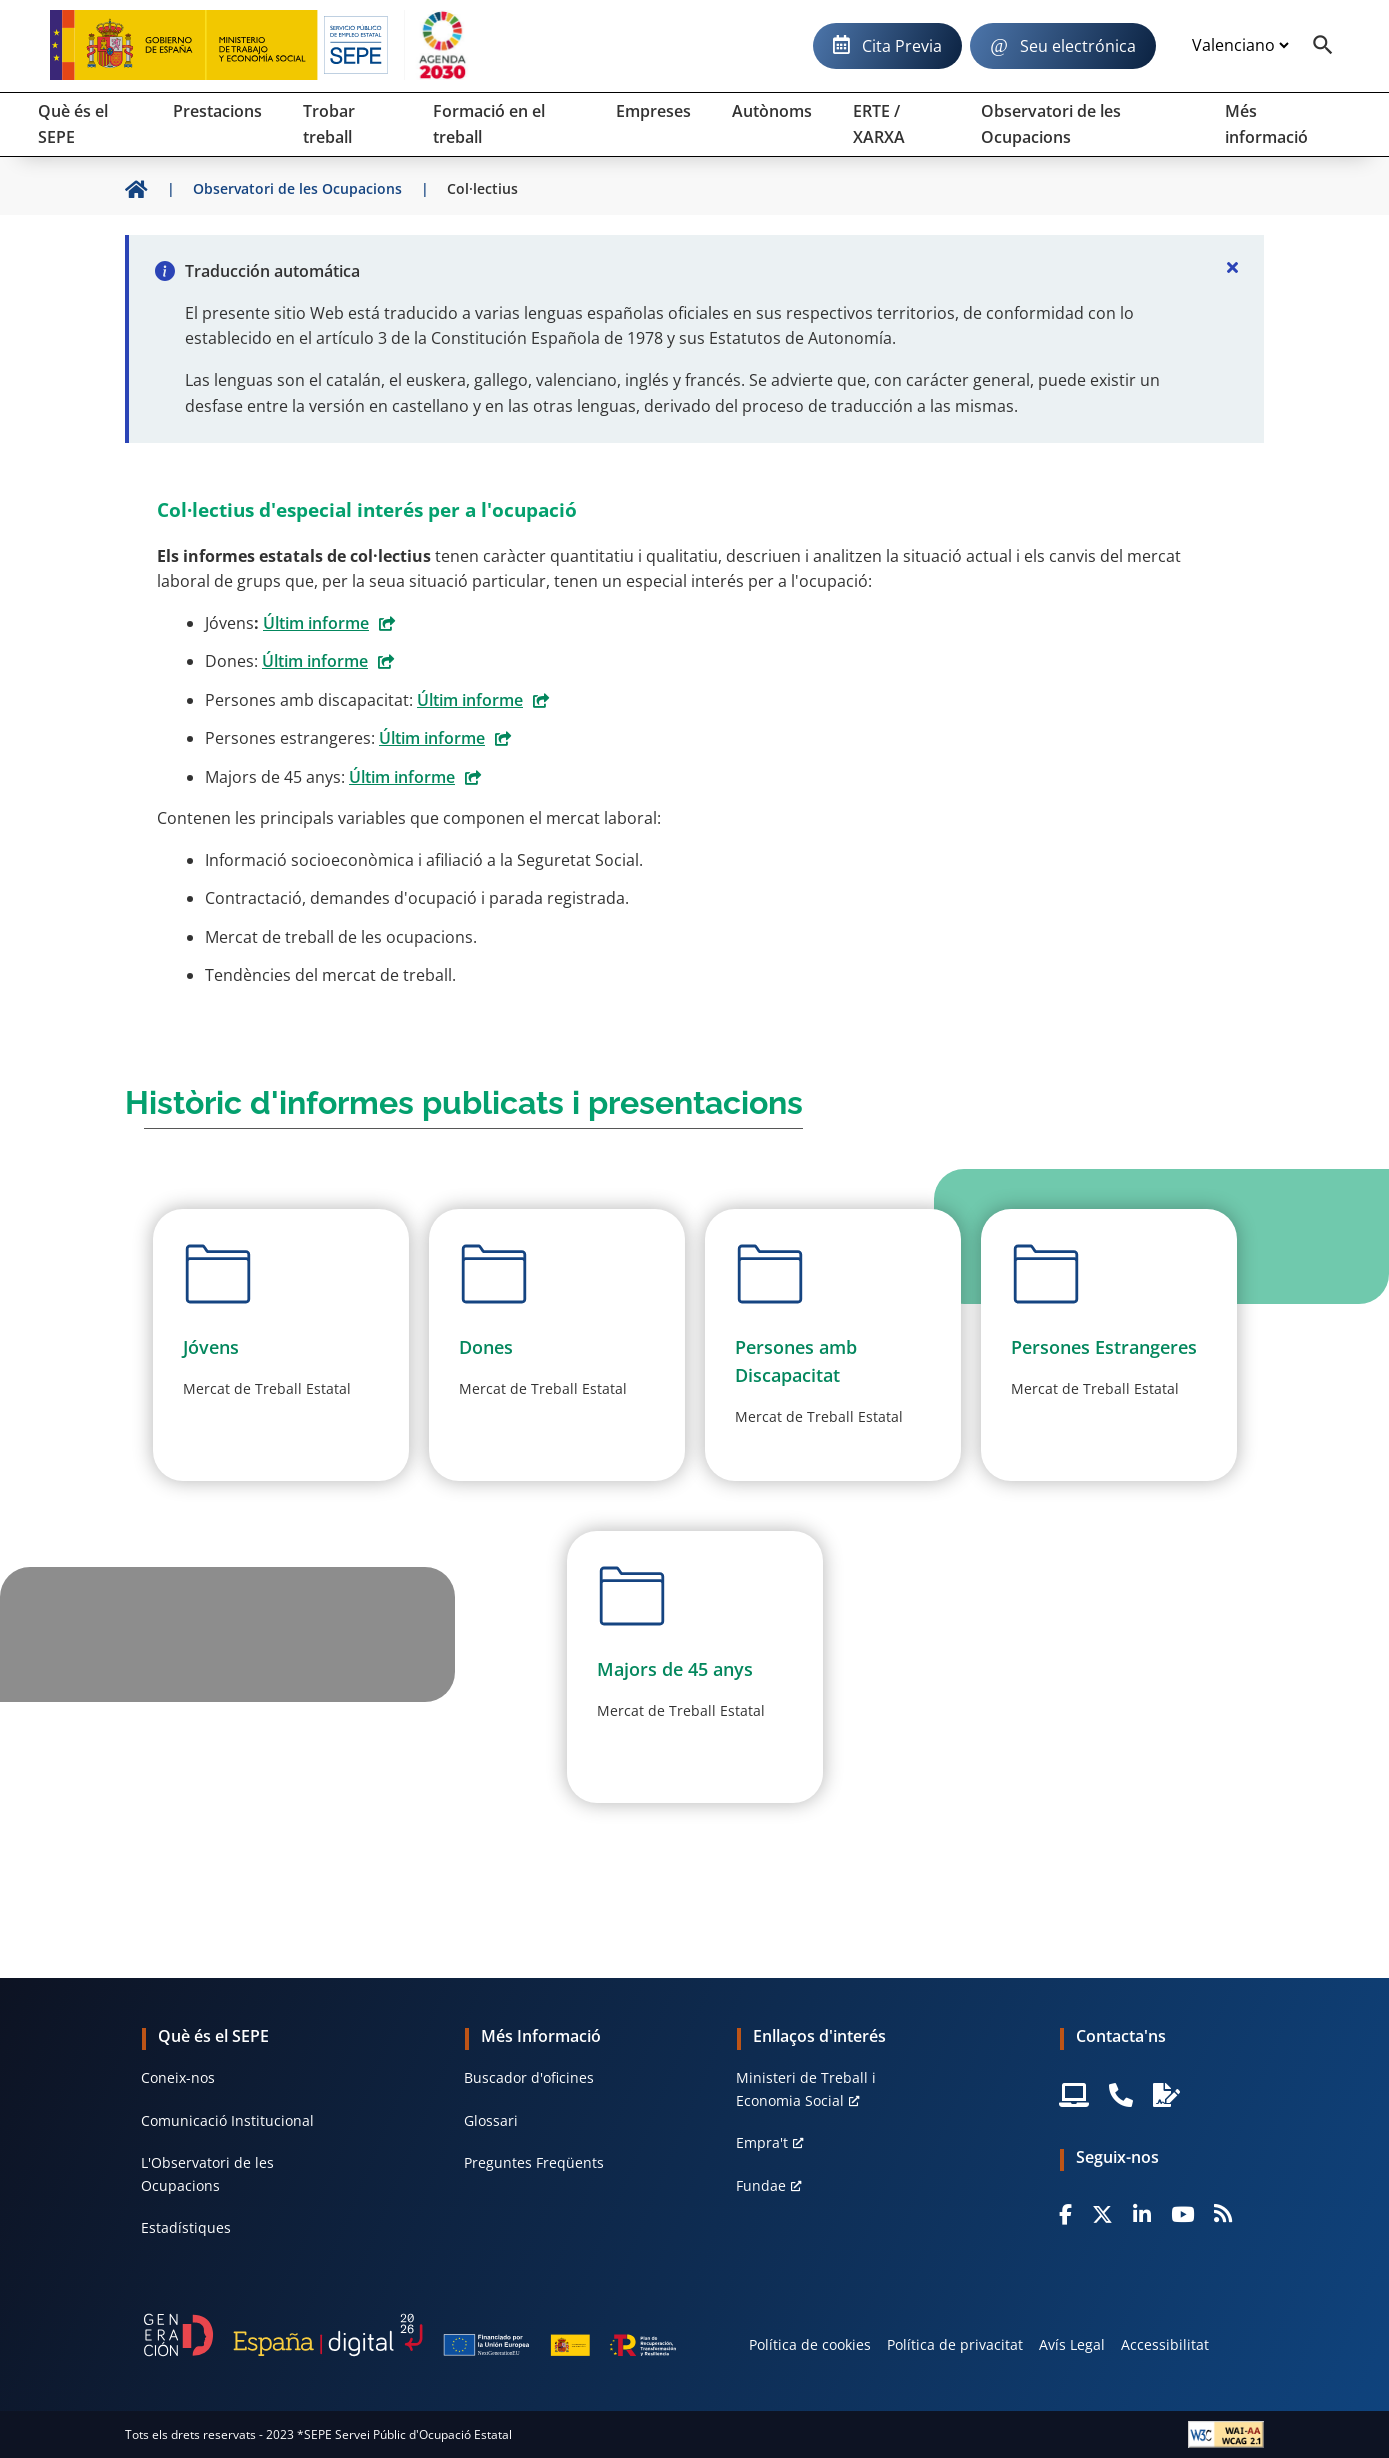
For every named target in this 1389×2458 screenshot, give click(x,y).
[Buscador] (1323, 46)
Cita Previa (902, 46)
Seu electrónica (1078, 46)
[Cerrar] (1232, 267)
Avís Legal (1072, 2344)
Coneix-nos (178, 2077)
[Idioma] (1240, 46)
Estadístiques (186, 2227)
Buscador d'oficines (529, 2077)
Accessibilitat (1165, 2344)
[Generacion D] (410, 2335)
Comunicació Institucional (227, 2120)
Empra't (762, 2142)
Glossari (491, 2120)
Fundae (761, 2185)
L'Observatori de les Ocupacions (207, 2173)
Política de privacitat (955, 2344)
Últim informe (316, 623)
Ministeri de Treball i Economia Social (806, 2088)
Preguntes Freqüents (534, 2162)
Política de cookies (810, 2344)
